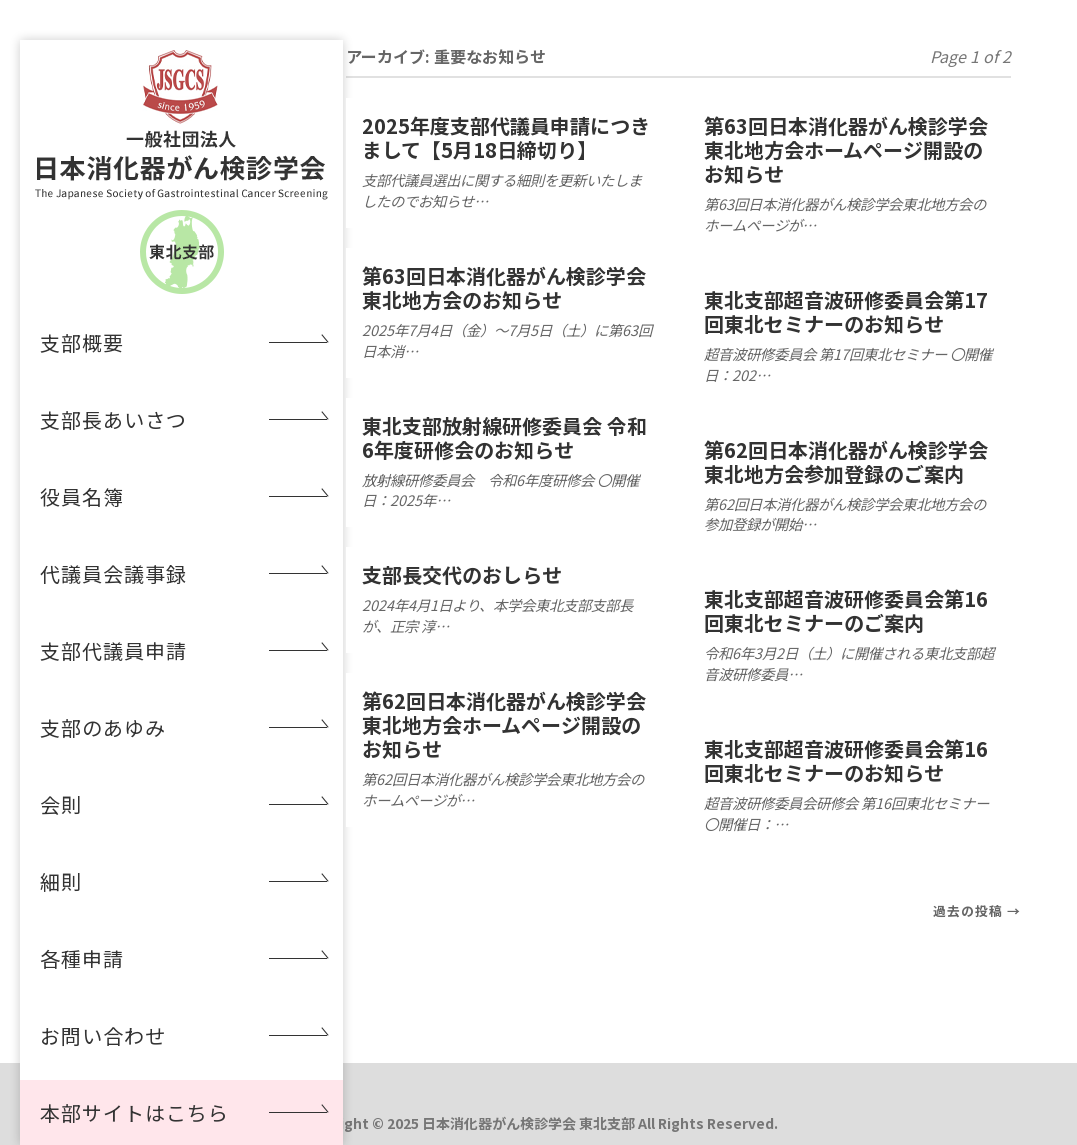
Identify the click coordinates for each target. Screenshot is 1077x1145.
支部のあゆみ (103, 727)
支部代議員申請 (113, 650)
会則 (61, 804)
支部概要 (82, 342)
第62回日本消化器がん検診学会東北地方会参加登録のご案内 (846, 461)
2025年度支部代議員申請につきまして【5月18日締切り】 (506, 137)
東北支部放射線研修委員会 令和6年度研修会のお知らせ (504, 437)
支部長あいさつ (113, 419)
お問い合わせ (103, 1035)
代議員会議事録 (113, 573)
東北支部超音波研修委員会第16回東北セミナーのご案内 (846, 610)
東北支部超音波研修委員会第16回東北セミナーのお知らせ (846, 760)
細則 (61, 881)
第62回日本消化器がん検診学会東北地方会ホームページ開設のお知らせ (504, 724)
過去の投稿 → (977, 910)
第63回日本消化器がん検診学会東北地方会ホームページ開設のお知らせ (846, 149)
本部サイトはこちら (134, 1112)
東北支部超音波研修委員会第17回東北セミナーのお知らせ (846, 311)
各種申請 (82, 958)
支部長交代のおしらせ (462, 574)
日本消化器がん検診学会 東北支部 (528, 1123)
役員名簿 (82, 496)
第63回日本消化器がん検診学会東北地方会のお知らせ (504, 287)
